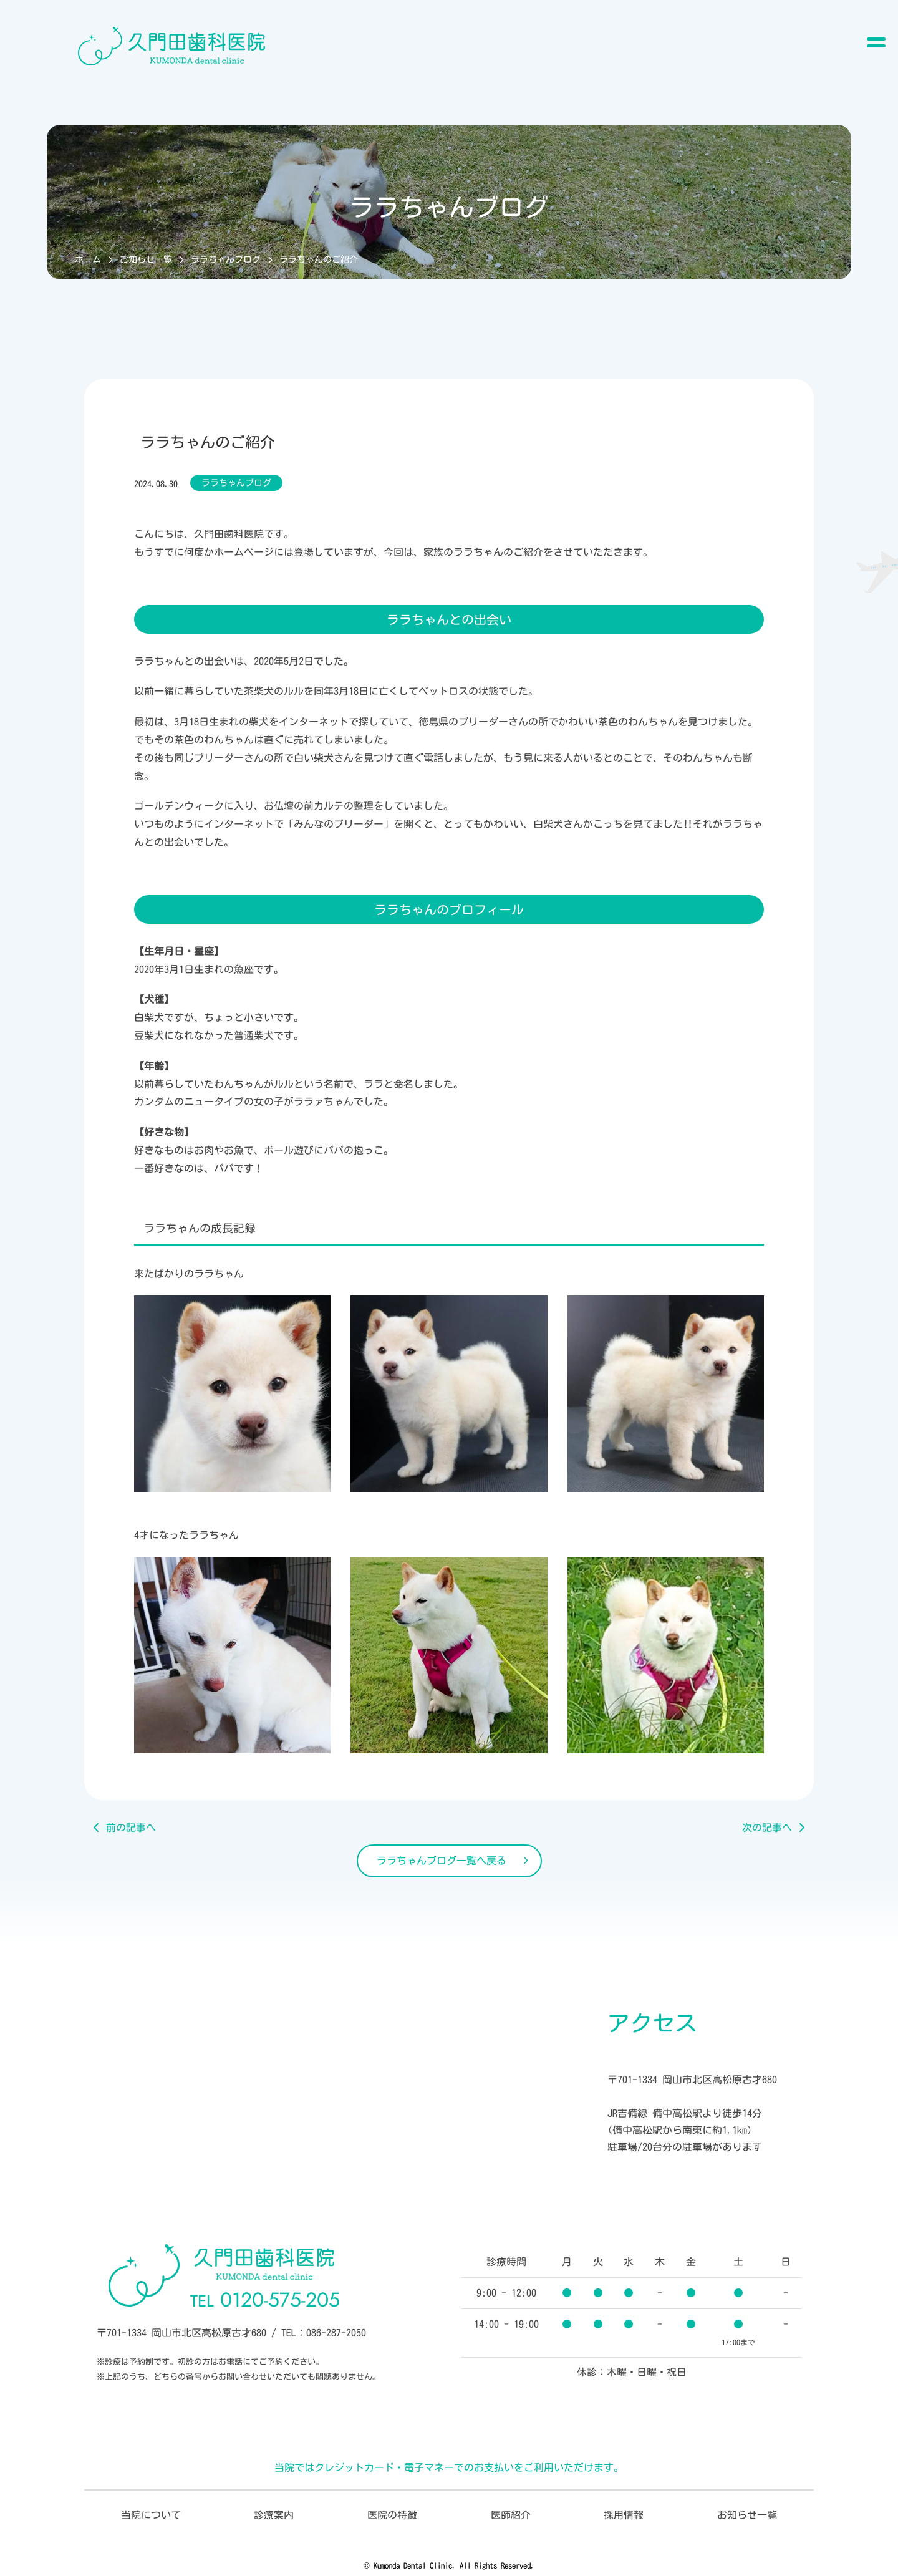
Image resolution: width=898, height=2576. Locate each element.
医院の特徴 (392, 2515)
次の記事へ (767, 1828)
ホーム (88, 259)
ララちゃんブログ (226, 259)
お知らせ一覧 (146, 259)
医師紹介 (511, 2515)
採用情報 (624, 2515)
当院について (151, 2515)
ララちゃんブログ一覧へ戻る (441, 1861)
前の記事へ (131, 1828)
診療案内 (274, 2515)
